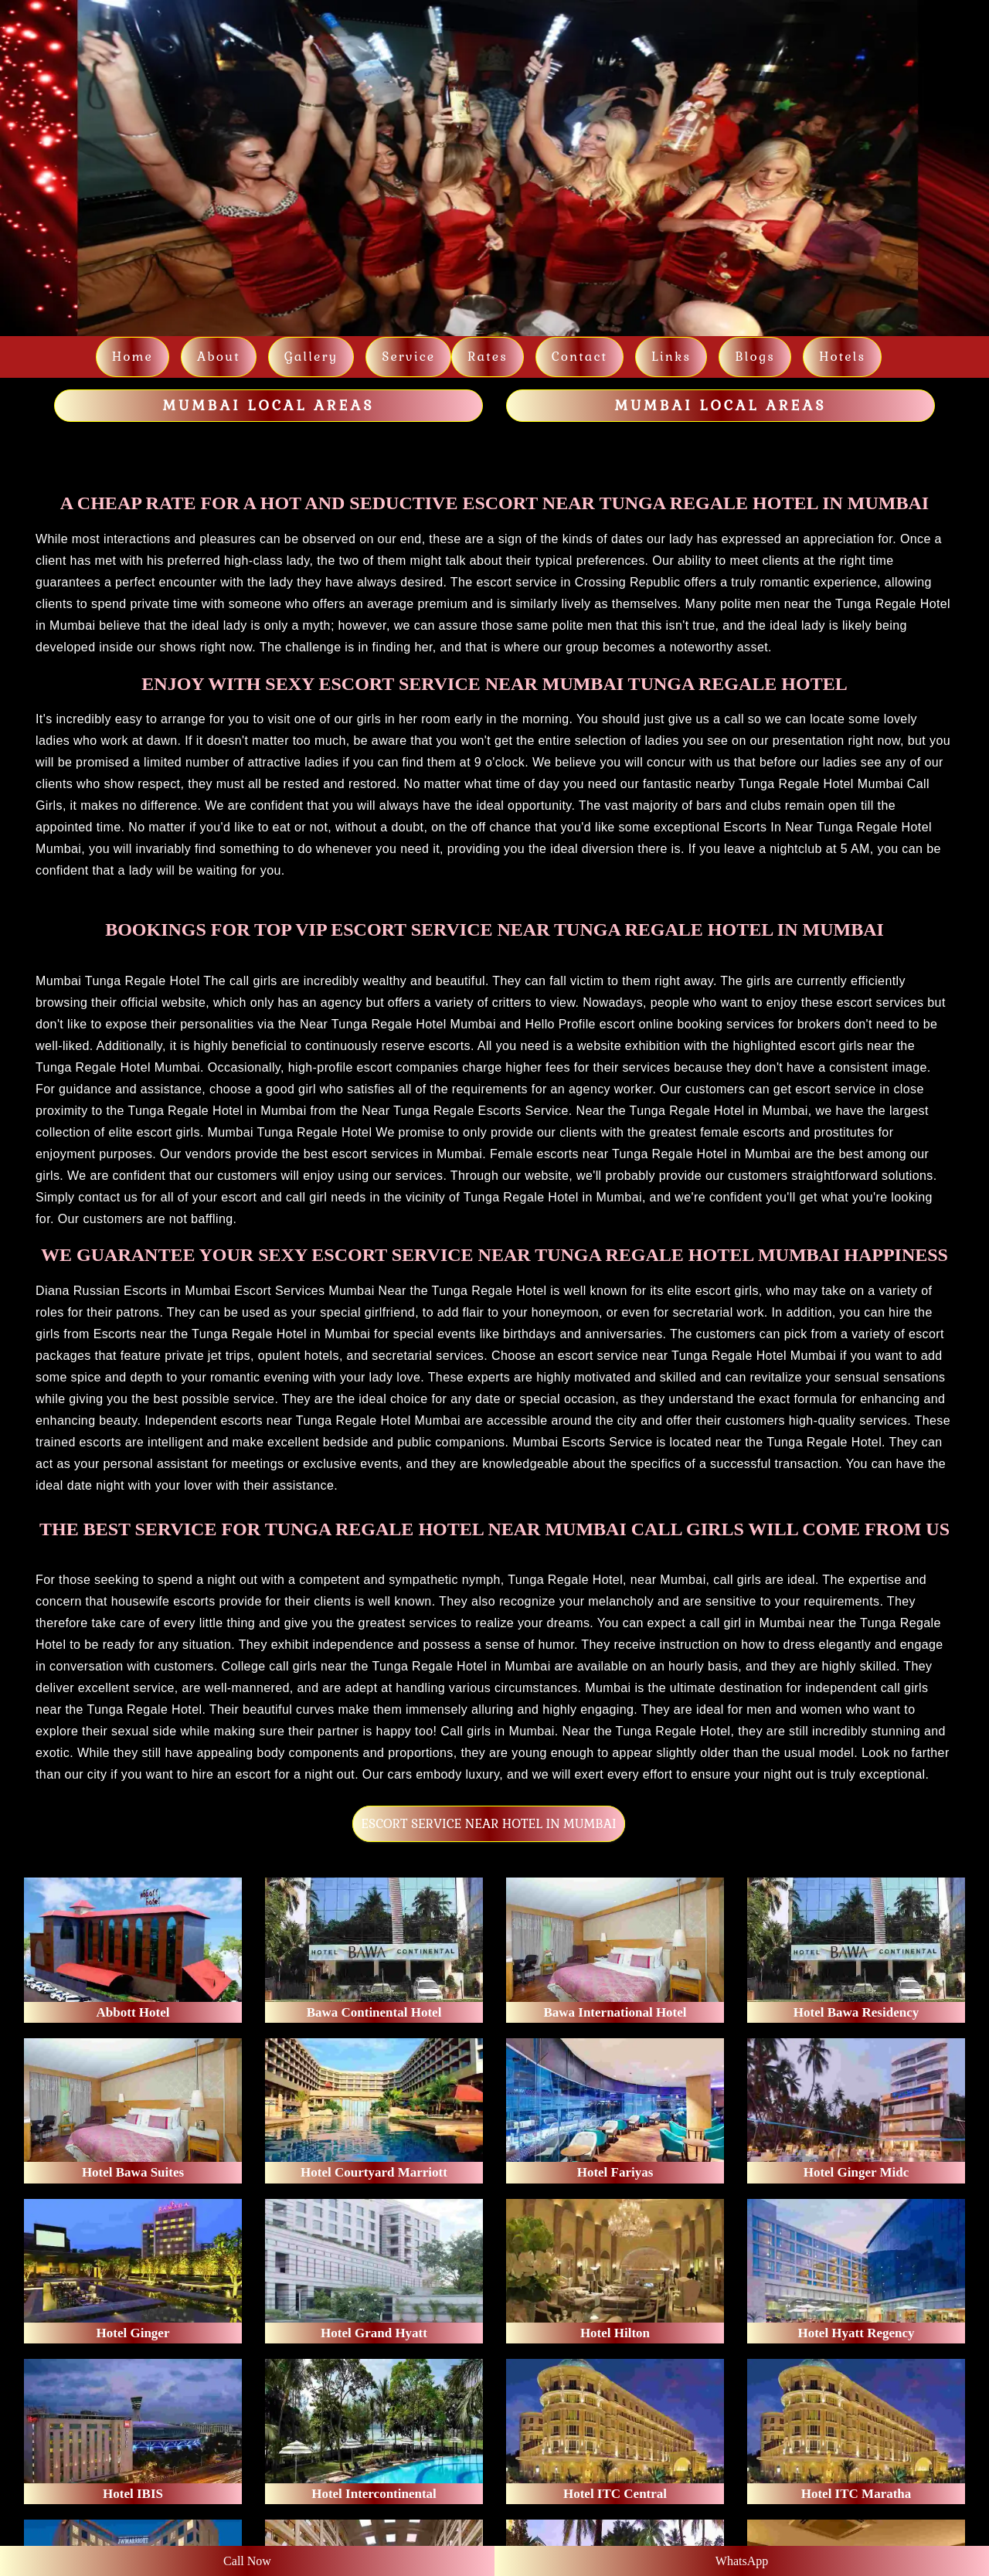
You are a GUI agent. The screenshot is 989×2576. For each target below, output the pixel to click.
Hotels (842, 356)
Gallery (311, 356)
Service (408, 356)
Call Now (247, 2561)
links (671, 356)
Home (132, 356)
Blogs (755, 356)
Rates (487, 356)
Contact (579, 356)
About (218, 356)
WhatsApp (741, 2561)
